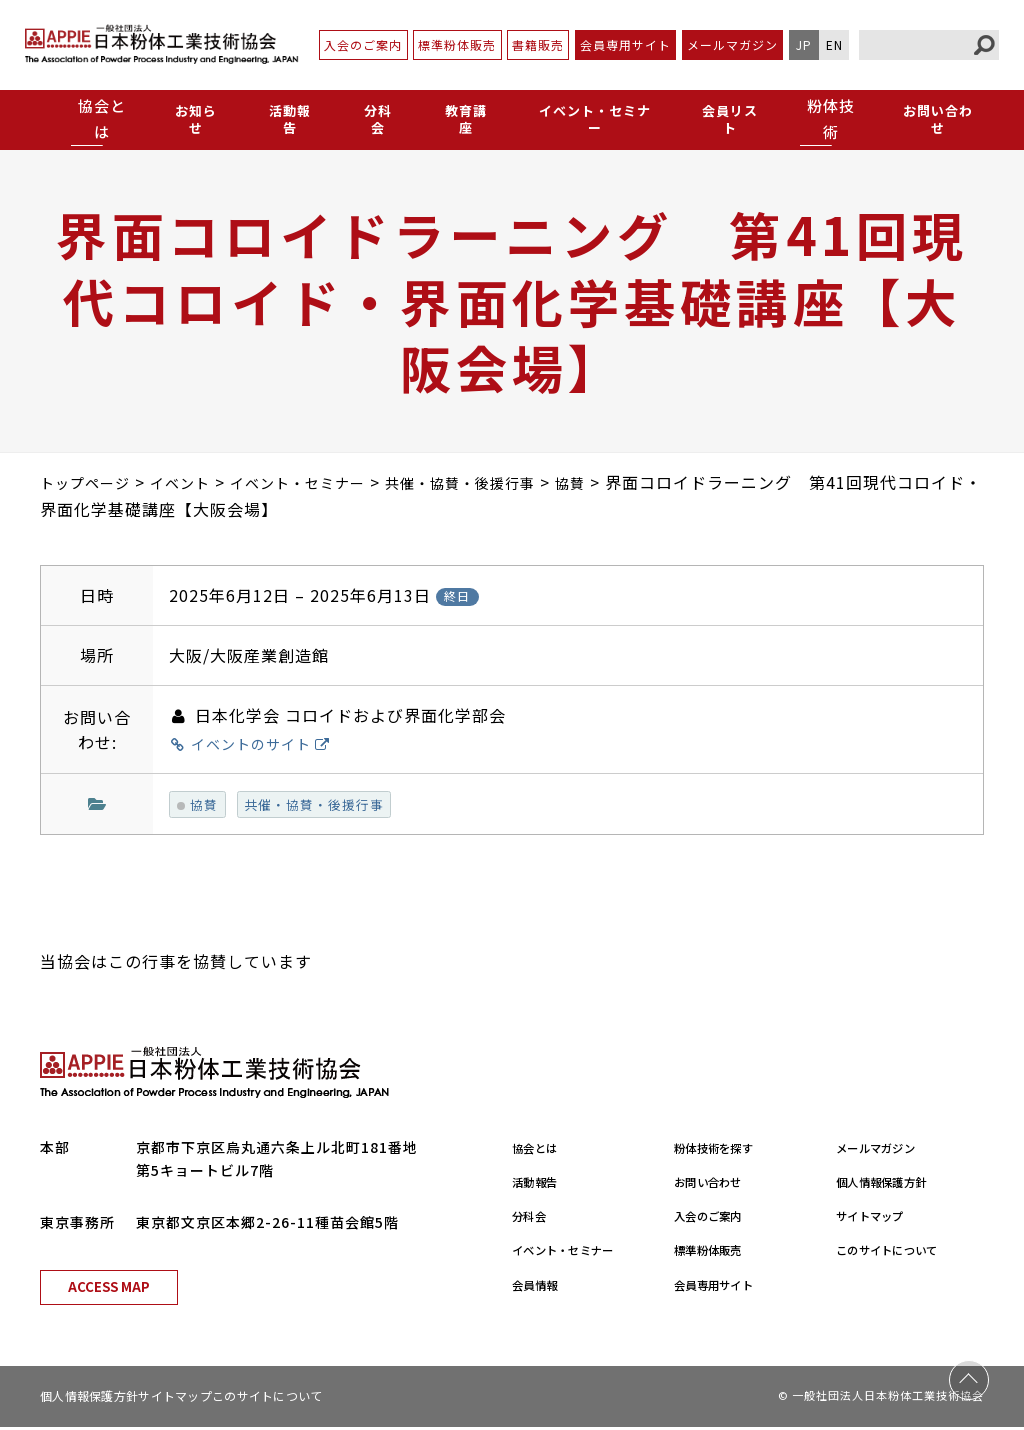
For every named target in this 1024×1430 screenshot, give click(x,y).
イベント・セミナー (589, 118)
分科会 (372, 118)
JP (804, 44)
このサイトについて (903, 1252)
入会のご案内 (363, 44)
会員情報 (542, 1286)
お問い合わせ (937, 118)
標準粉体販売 (457, 44)
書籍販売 (538, 44)
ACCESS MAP (109, 1289)
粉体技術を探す (726, 1149)
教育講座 (457, 118)
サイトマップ (881, 1218)
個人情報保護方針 (896, 1184)
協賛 (199, 804)
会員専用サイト (625, 44)
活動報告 (287, 118)
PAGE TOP (969, 1375)
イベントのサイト (261, 743)
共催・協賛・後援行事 (325, 804)
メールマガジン (732, 44)
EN (834, 44)
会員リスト (728, 118)
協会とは (542, 1149)
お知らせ (195, 118)
